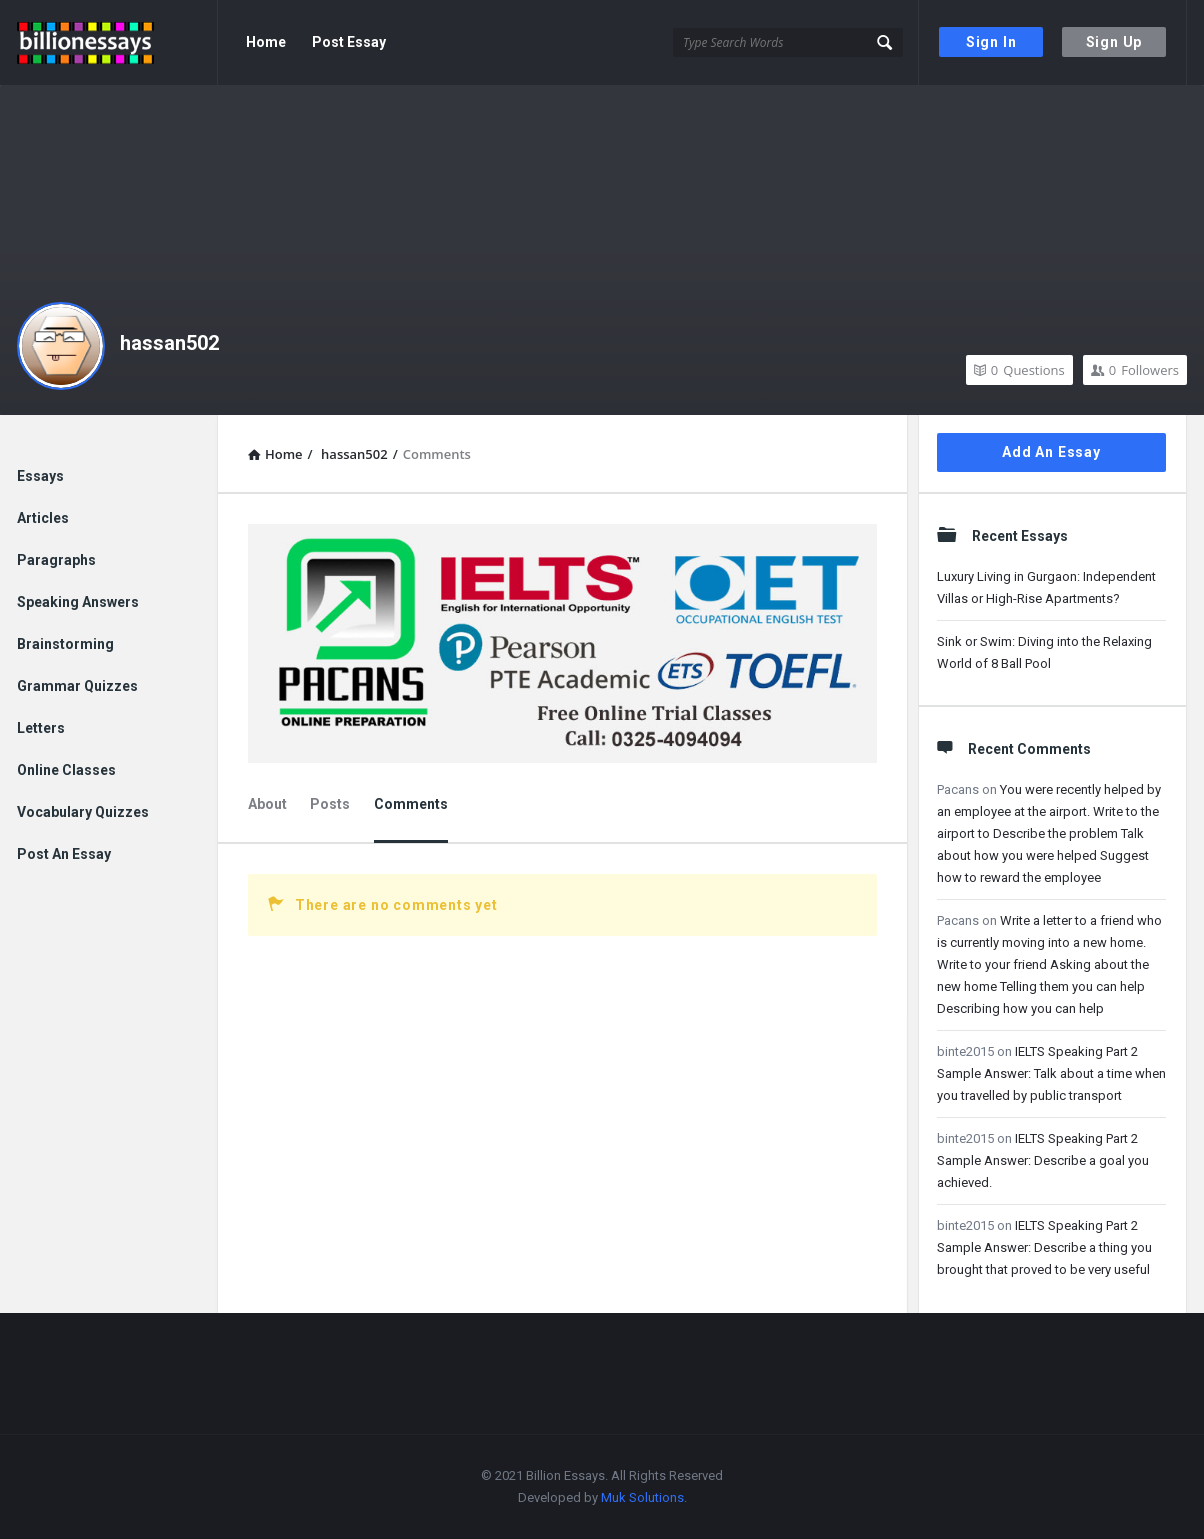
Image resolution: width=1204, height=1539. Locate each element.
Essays (40, 476)
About (267, 804)
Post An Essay (64, 854)
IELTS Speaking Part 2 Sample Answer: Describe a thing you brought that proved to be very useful (1044, 1247)
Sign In (991, 42)
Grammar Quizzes (77, 686)
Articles (43, 518)
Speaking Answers (78, 602)
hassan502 (169, 343)
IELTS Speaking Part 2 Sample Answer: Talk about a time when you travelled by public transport (1051, 1073)
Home (266, 42)
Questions (1019, 370)
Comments (411, 804)
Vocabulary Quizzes (83, 812)
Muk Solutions (642, 1497)
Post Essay (349, 42)
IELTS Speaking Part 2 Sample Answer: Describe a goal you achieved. (1043, 1160)
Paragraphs (56, 560)
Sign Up (1114, 42)
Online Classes (66, 770)
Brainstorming (65, 644)
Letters (41, 728)
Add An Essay (1051, 452)
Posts (330, 804)
